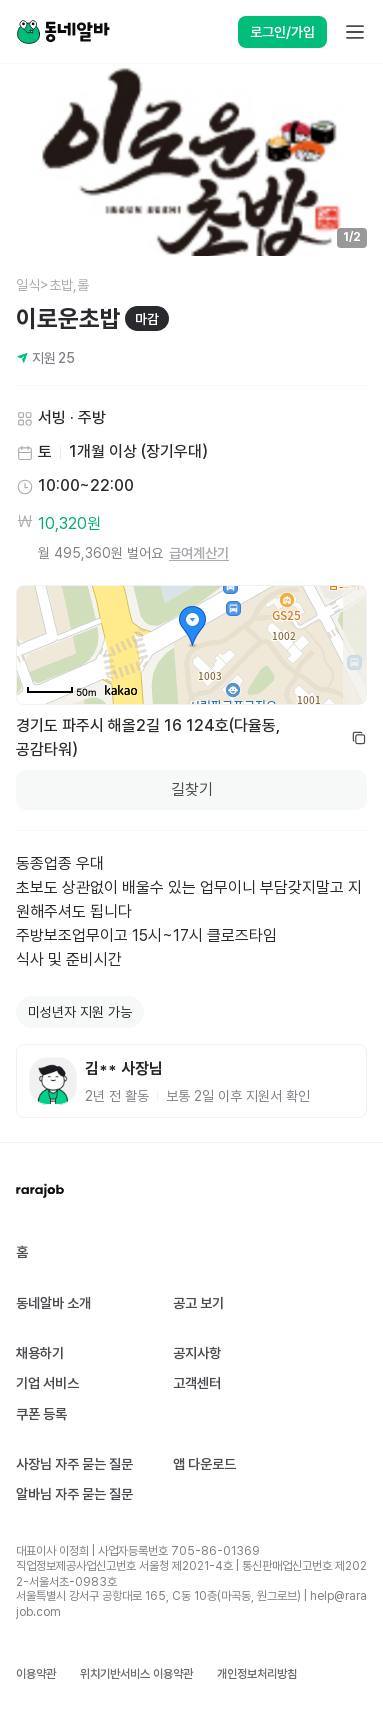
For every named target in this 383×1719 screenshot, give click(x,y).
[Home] (63, 32)
